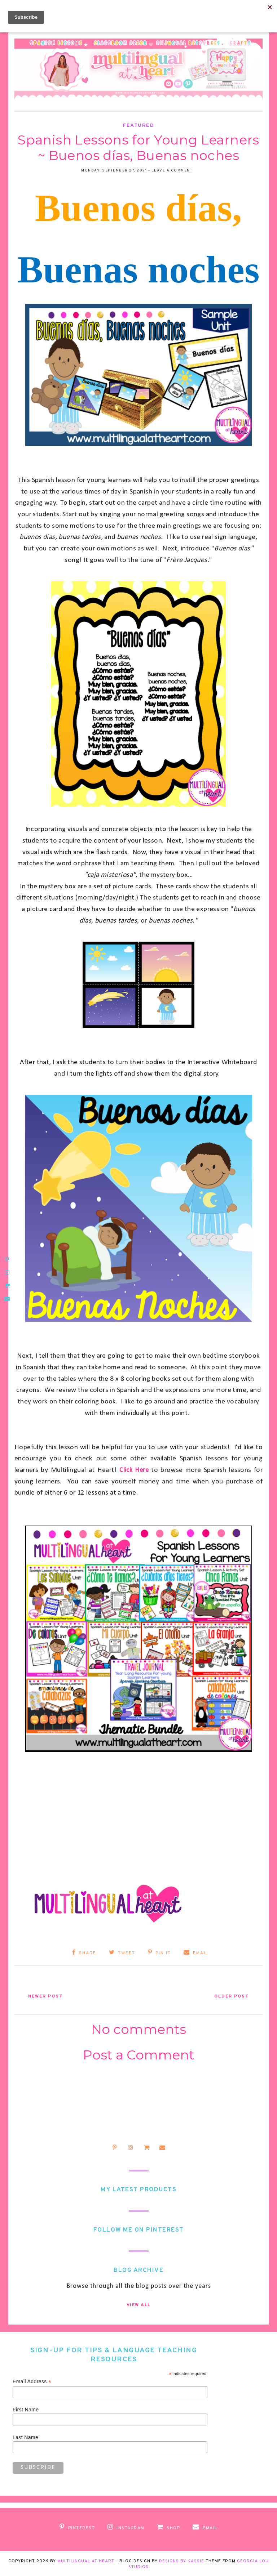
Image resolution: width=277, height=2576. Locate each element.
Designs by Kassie (181, 2560)
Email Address (32, 2380)
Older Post (228, 1995)
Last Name (25, 2436)
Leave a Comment (172, 170)
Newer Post (49, 1995)
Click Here (134, 1470)
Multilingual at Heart (85, 2560)
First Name (26, 2409)
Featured (138, 125)
